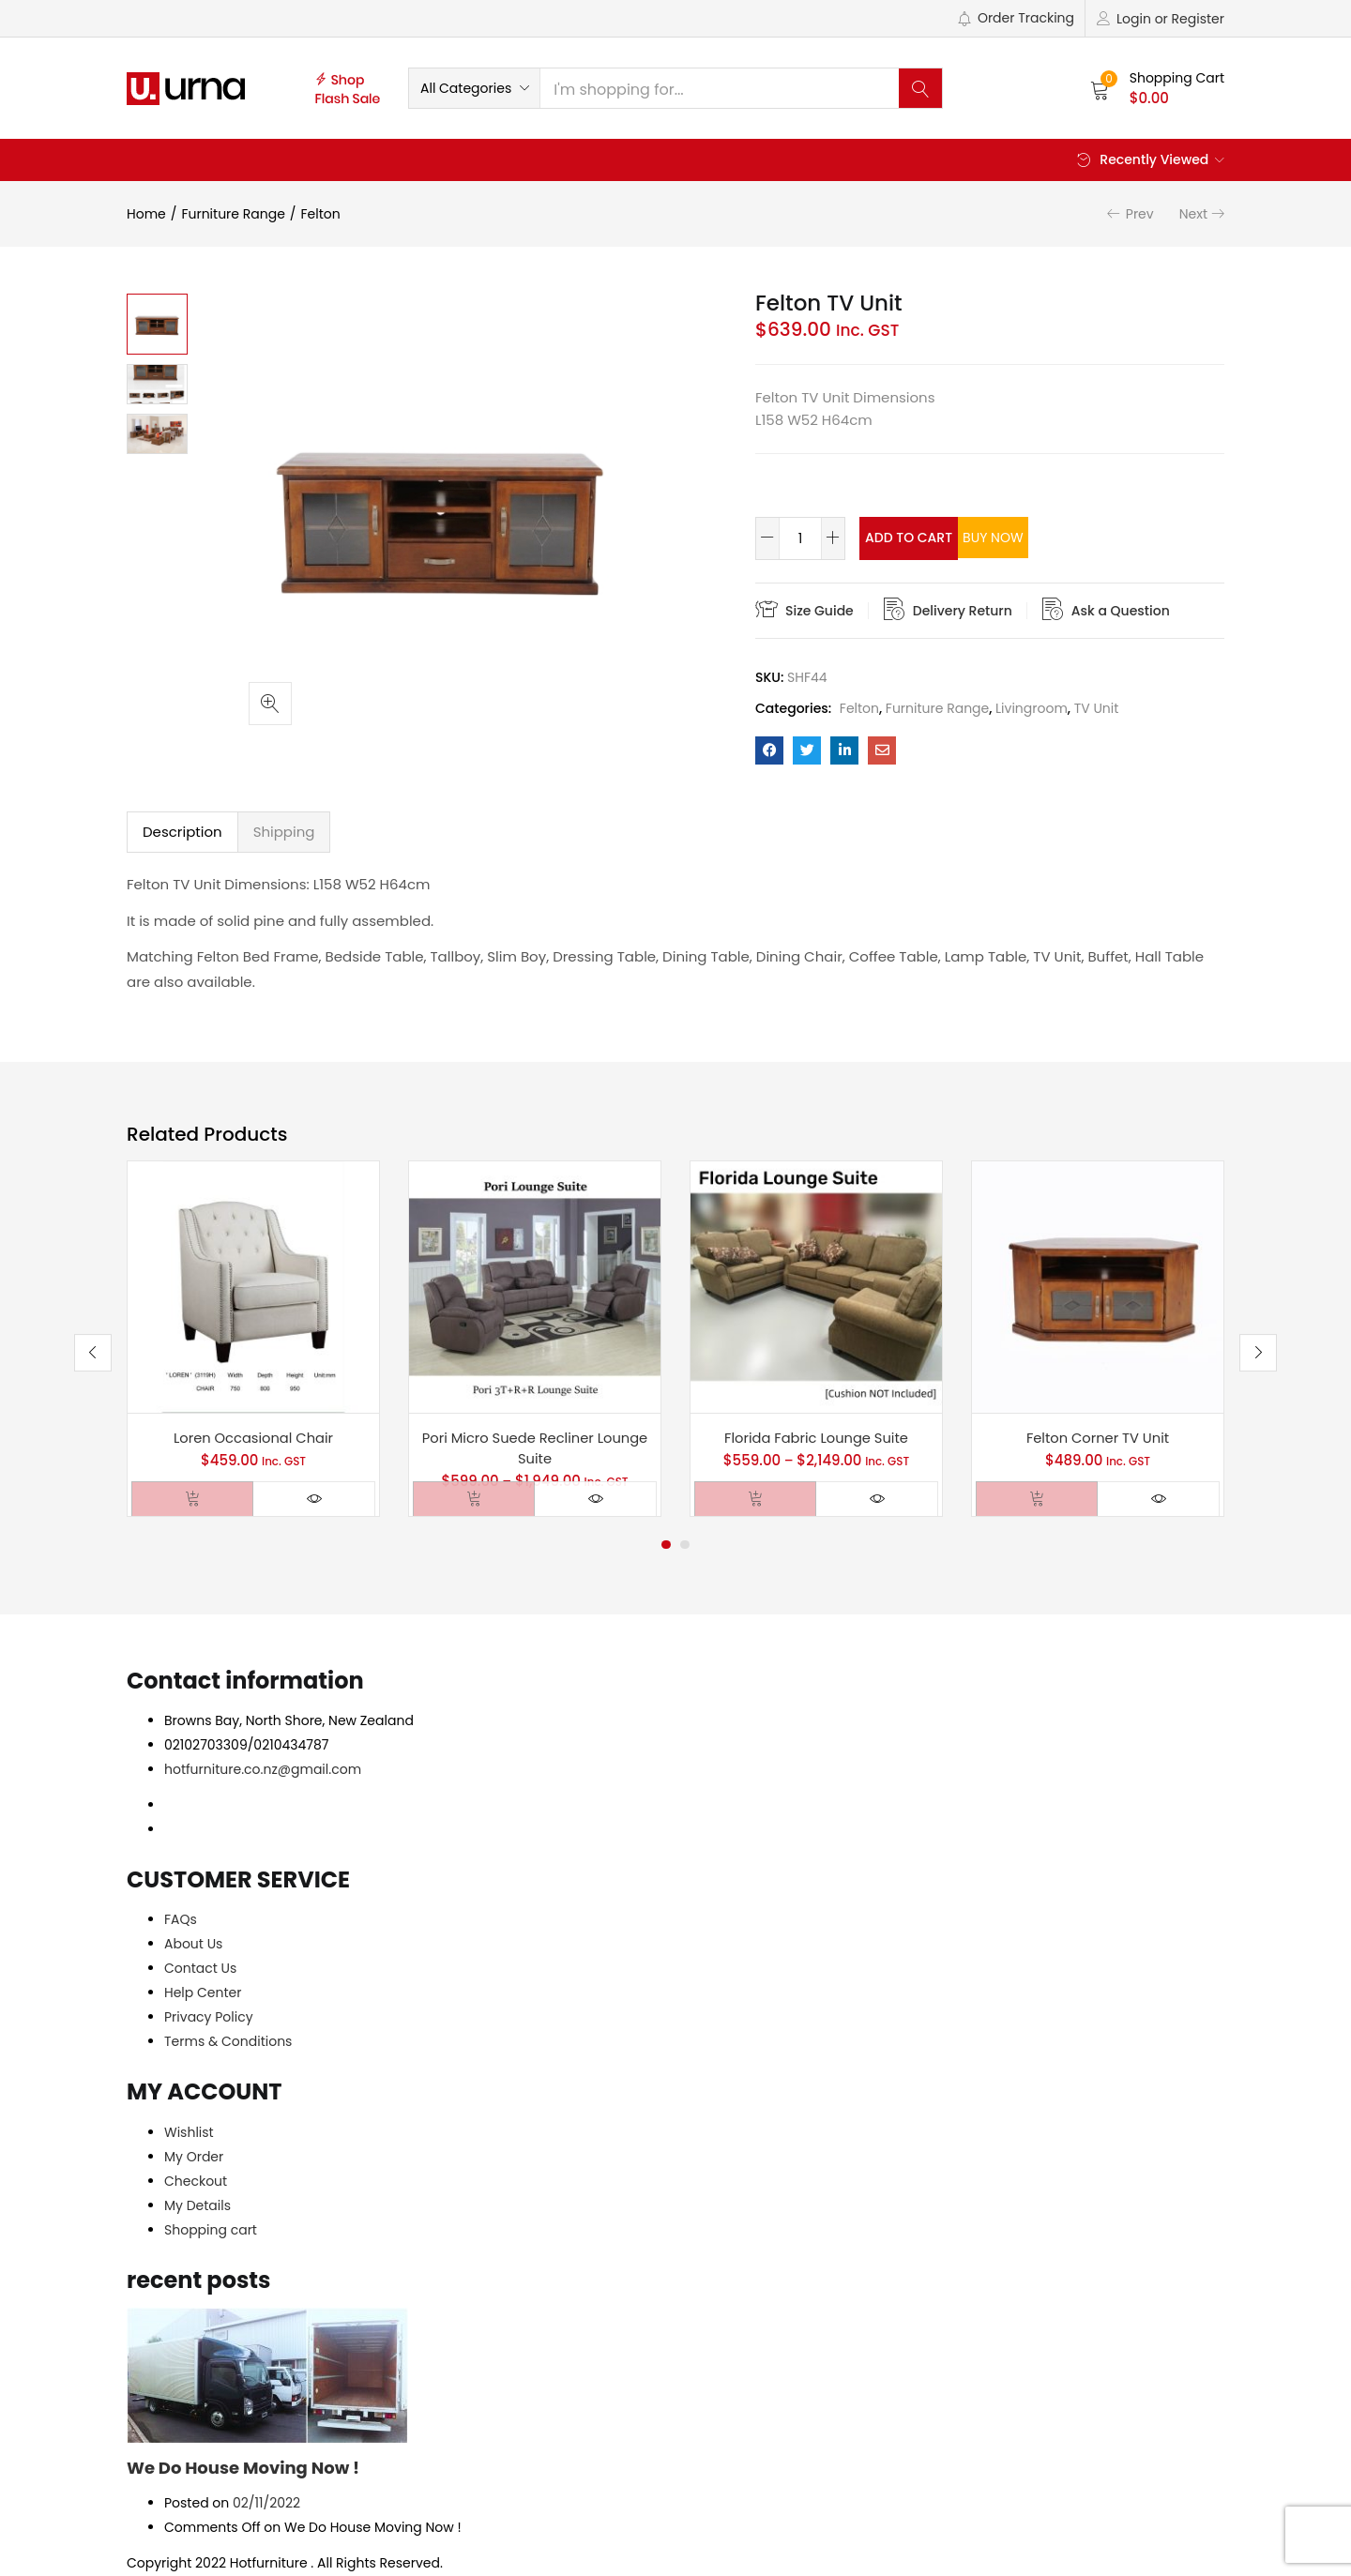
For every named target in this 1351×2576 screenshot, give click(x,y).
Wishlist (189, 2133)
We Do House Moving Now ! (243, 2468)
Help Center (202, 1993)
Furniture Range (232, 214)
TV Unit (1096, 708)
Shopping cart (210, 2230)
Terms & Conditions (228, 2042)
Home (146, 214)
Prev (1140, 214)
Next (1193, 214)
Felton (321, 214)
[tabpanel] (253, 1339)
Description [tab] (182, 831)
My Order (193, 2157)
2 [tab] (685, 1546)
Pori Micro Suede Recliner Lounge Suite (534, 1448)
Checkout (195, 2182)
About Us (193, 1944)
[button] (474, 88)
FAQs (180, 1920)
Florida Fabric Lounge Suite (816, 1437)
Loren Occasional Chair (253, 1437)
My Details (197, 2206)
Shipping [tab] (284, 831)
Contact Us (200, 1969)
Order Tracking (1015, 17)
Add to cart (931, 537)
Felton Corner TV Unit (1098, 1437)
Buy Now (1076, 537)
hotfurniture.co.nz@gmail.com (262, 1770)
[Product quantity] (800, 538)
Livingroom (1031, 708)
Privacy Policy (208, 2017)
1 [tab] (666, 1546)
